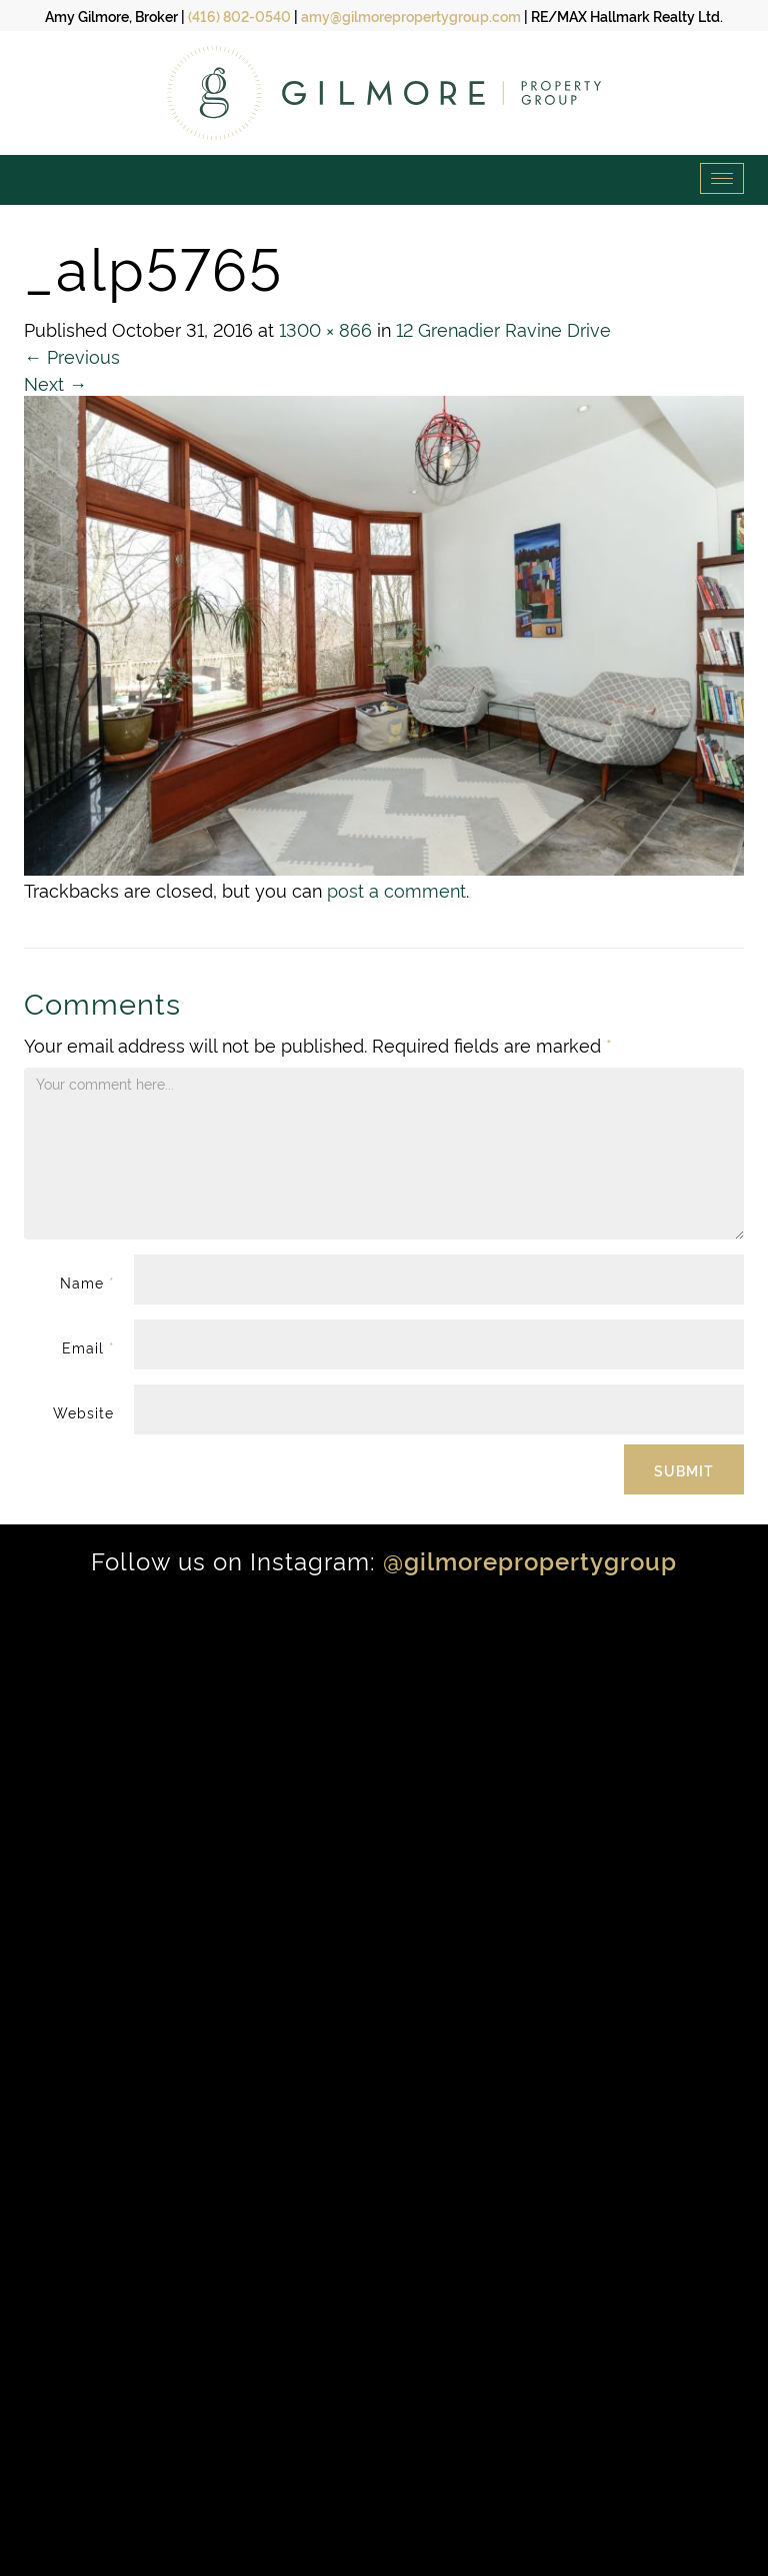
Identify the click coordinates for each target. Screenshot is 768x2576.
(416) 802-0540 (239, 15)
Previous (72, 355)
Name (87, 1282)
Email (88, 1346)
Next (55, 382)
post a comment (396, 889)
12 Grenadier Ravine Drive (503, 328)
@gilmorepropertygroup (530, 1559)
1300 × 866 (325, 328)
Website (83, 1411)
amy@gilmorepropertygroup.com (411, 15)
